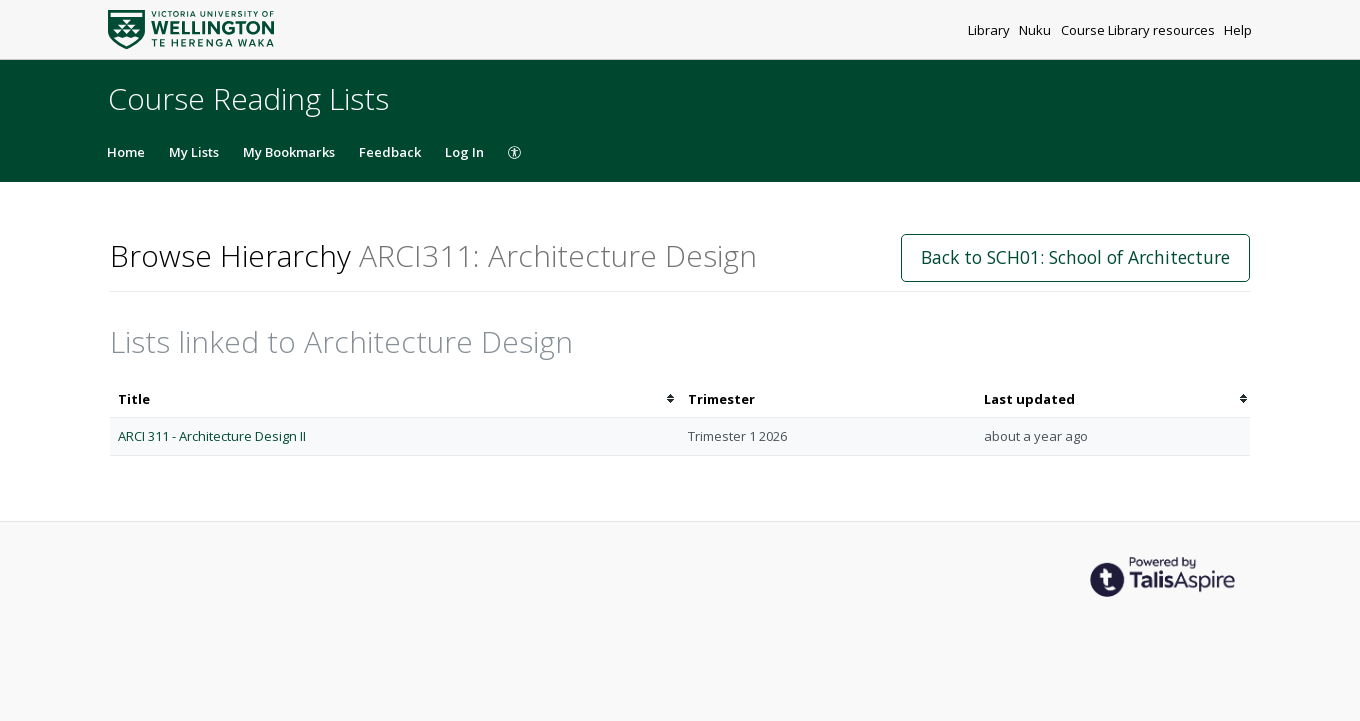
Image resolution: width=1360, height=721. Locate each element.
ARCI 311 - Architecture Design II (212, 436)
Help (1238, 30)
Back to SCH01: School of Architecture (1075, 257)
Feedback (390, 152)
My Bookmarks (289, 152)
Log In (464, 152)
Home (126, 152)
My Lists (194, 152)
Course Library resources (1139, 30)
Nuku (1036, 30)
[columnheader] (395, 399)
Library (990, 30)
